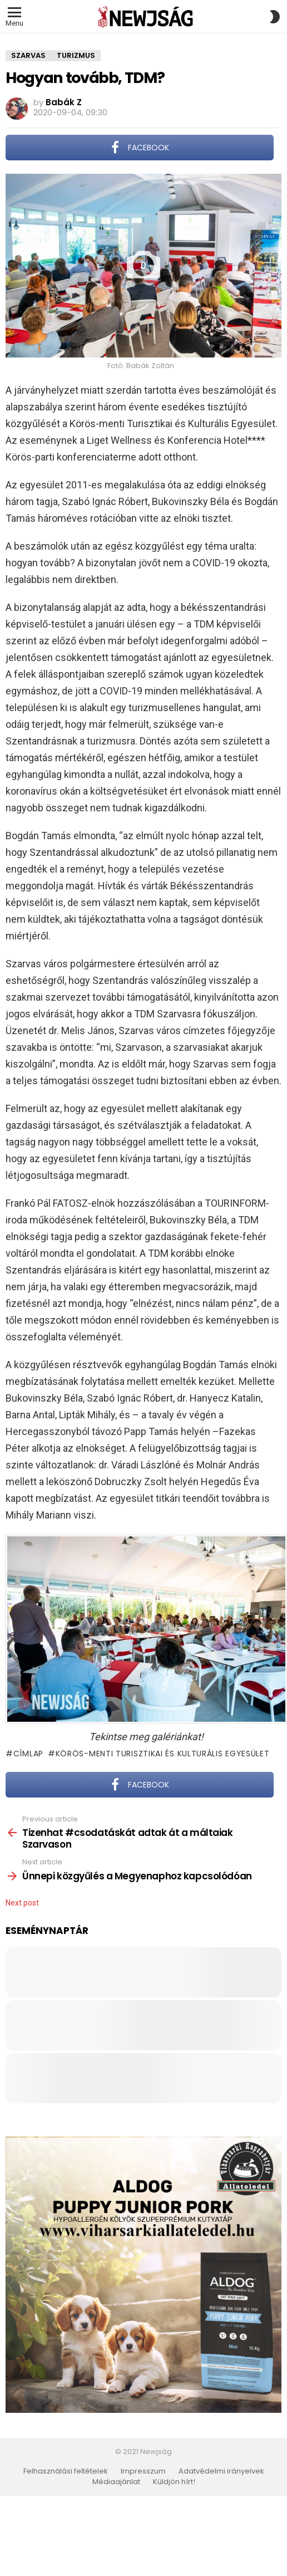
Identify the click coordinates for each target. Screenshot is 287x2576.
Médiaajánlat (116, 2481)
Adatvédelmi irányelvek (221, 2471)
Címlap (28, 1753)
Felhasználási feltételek (65, 2471)
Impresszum (143, 2471)
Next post (22, 1902)
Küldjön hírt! (174, 2481)
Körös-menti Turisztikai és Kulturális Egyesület (163, 1753)
